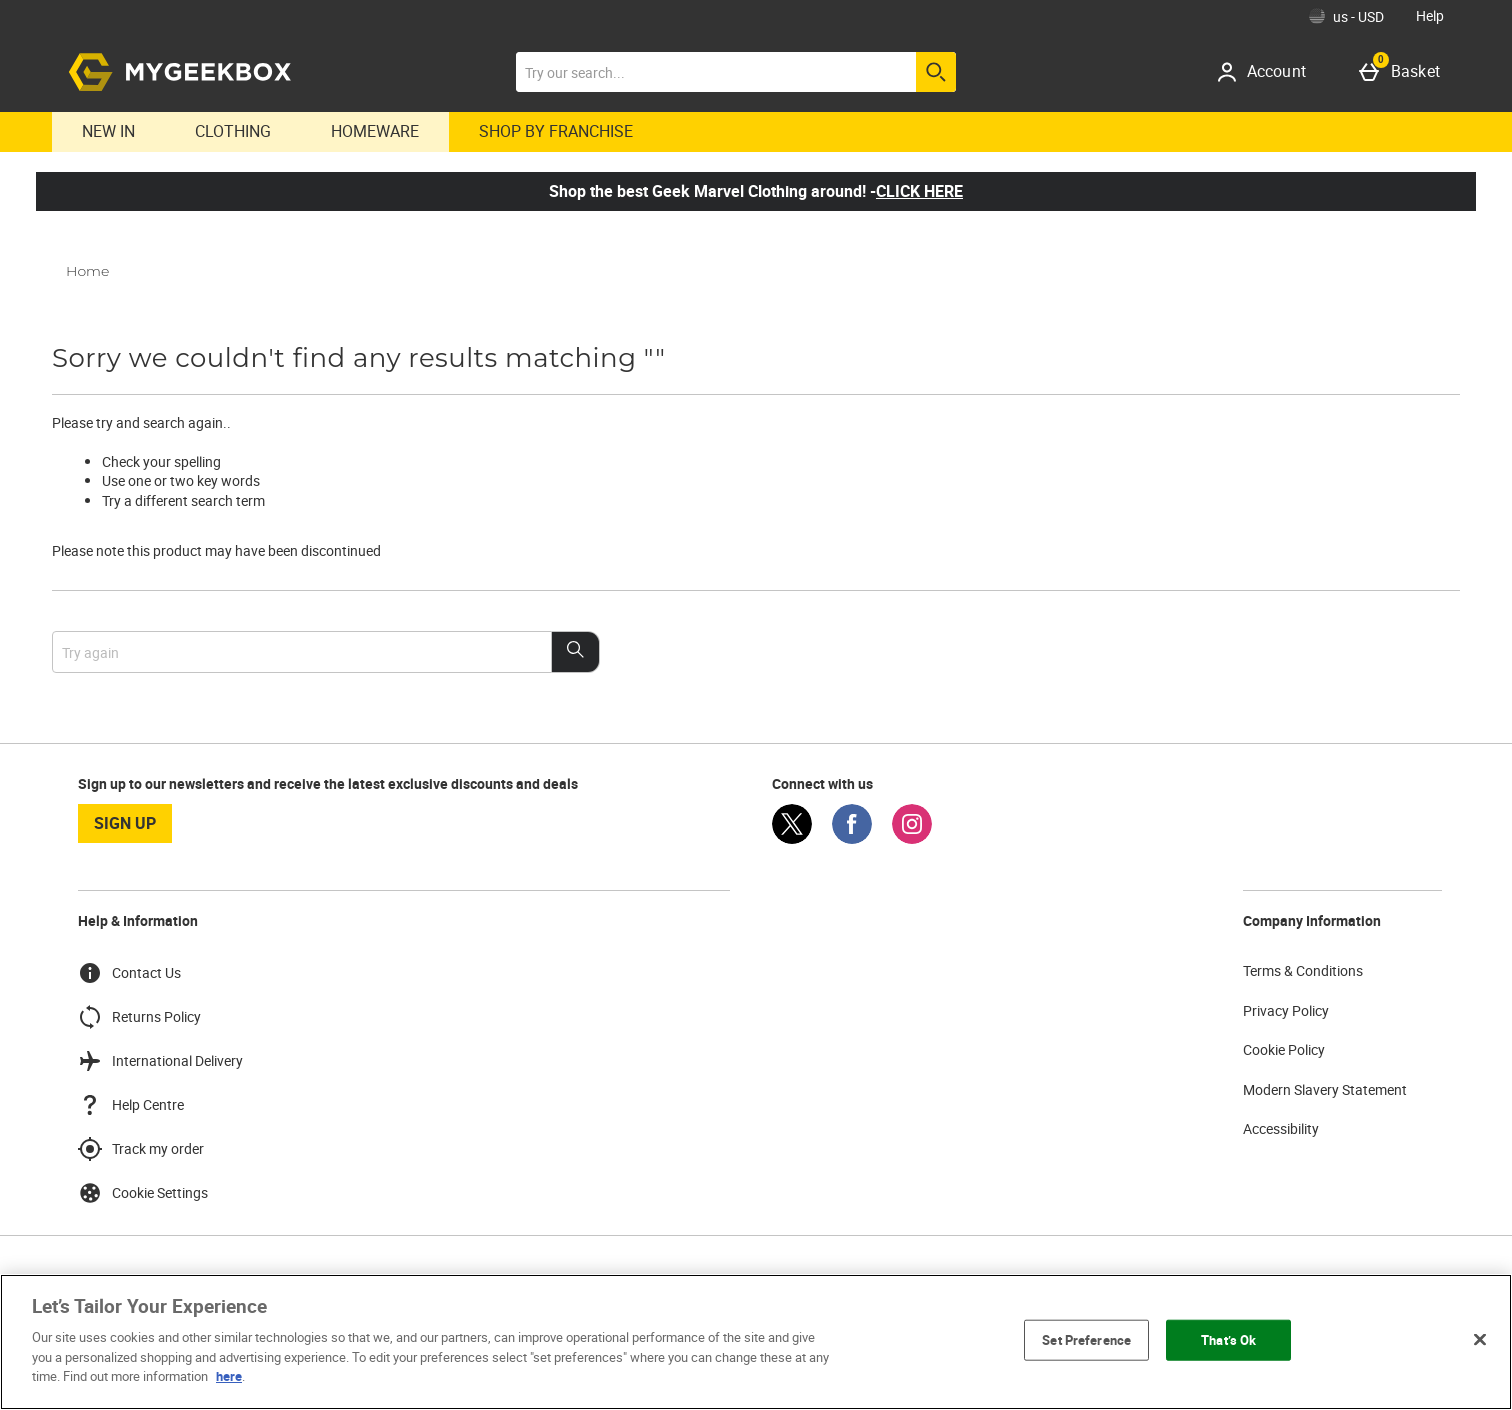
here (229, 1376)
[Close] (1480, 1339)
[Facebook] (852, 838)
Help (1430, 15)
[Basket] (1403, 72)
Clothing (233, 131)
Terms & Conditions (1303, 970)
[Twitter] (792, 838)
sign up (125, 823)
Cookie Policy (1284, 1049)
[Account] (1268, 72)
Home (87, 271)
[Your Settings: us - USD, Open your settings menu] (1346, 16)
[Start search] (936, 72)
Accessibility (1281, 1128)
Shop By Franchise (556, 131)
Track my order (141, 1149)
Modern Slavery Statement (1325, 1089)
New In (108, 131)
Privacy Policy (1286, 1010)
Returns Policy (139, 1017)
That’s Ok (1228, 1339)
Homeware (375, 131)
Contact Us (129, 973)
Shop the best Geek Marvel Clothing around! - (756, 191)
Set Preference (1086, 1339)
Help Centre (131, 1105)
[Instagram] (912, 838)
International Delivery (160, 1061)
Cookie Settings (143, 1193)
